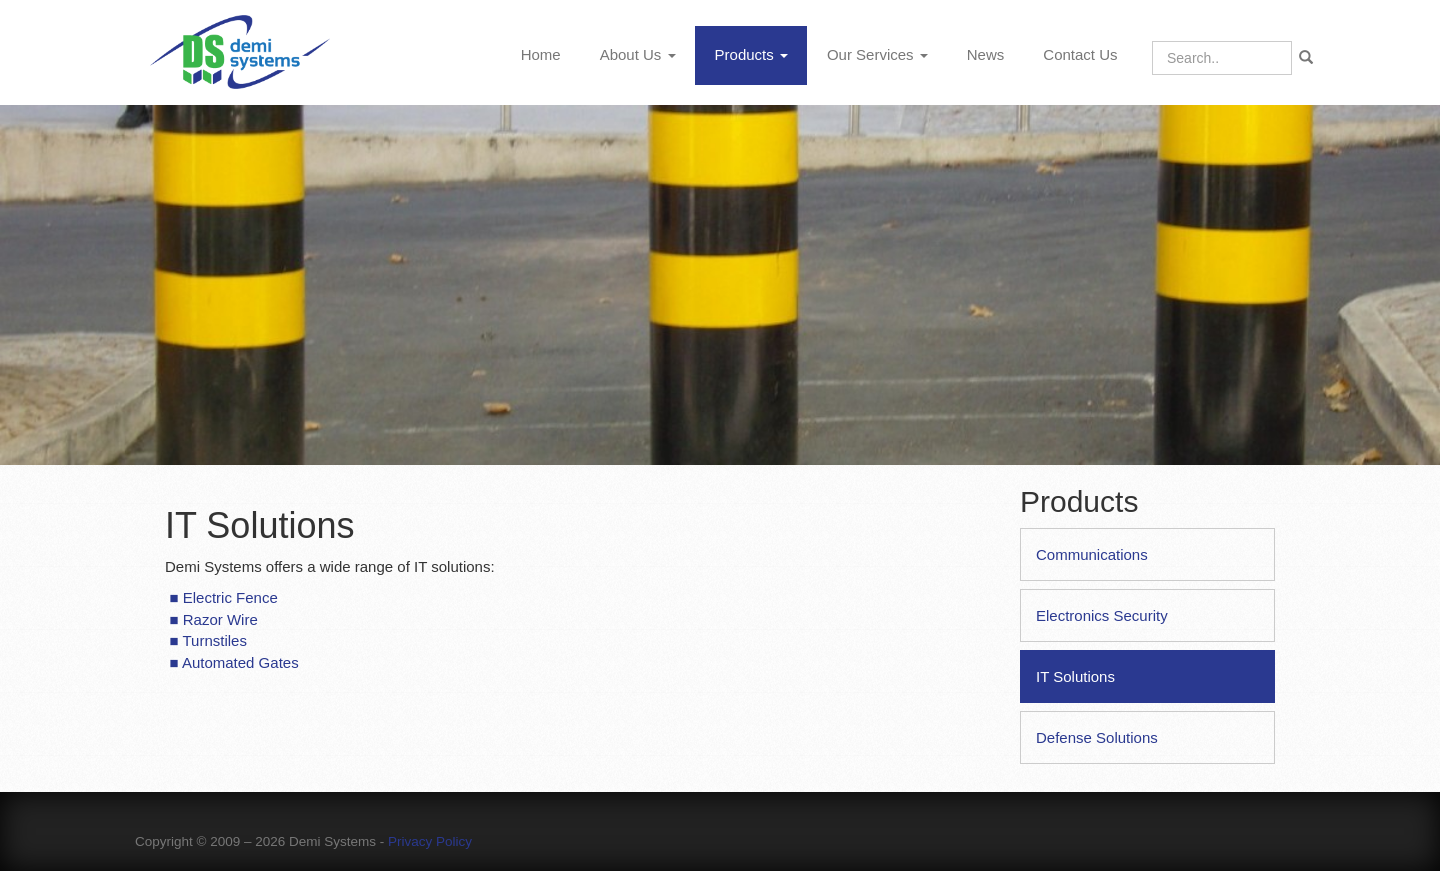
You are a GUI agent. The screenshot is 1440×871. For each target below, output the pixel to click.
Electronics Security (1102, 615)
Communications (1092, 554)
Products (751, 54)
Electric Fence (230, 597)
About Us (638, 54)
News (986, 54)
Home (541, 54)
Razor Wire (220, 619)
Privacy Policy (430, 841)
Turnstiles (214, 640)
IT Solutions (1075, 676)
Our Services (877, 54)
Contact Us (1080, 54)
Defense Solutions (1097, 737)
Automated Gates (240, 662)
